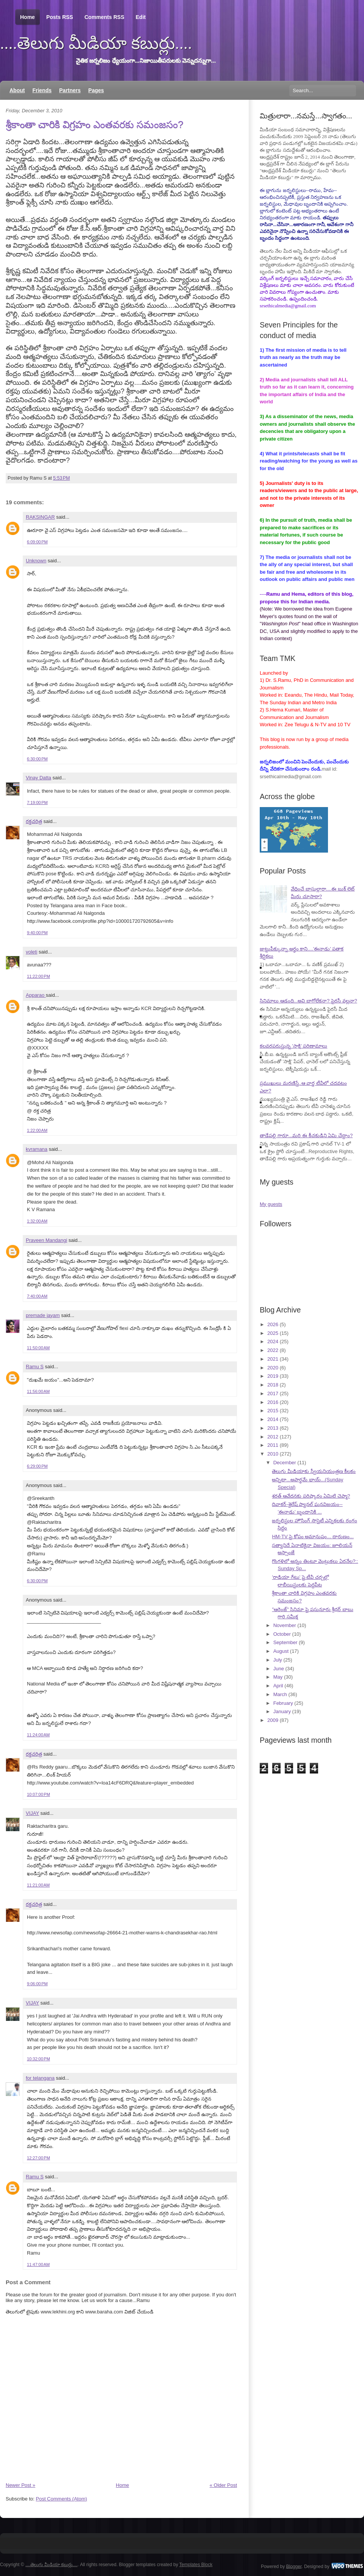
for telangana (40, 2078)
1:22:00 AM (37, 1130)
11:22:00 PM (38, 976)
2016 (272, 1402)
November (284, 1625)
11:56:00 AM (38, 1391)
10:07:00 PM (38, 1794)
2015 (272, 1410)
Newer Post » (20, 2485)
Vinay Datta (38, 778)
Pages (96, 90)
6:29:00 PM (37, 1466)
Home (27, 17)
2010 (272, 1454)
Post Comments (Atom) (61, 2499)
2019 (272, 1376)
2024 (272, 1341)
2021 (272, 1359)
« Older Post (223, 2485)
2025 (272, 1333)
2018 (272, 1385)
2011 (272, 1445)
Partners (70, 90)
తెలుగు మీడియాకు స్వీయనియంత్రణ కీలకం (314, 1471)
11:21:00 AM (38, 1885)
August (281, 1651)
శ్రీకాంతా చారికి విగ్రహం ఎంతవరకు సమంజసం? (94, 124)
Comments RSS (104, 17)
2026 (272, 1324)
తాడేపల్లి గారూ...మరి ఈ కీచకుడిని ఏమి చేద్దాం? (306, 1135)
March (280, 1694)
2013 (272, 1428)
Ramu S (35, 1366)
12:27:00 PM (38, 2158)
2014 (272, 1419)
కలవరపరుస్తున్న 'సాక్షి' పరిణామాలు (293, 1046)
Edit (141, 17)
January (282, 1711)
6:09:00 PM (37, 542)
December (284, 1462)
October (282, 1634)
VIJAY (32, 1813)
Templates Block (195, 2564)
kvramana (36, 1149)
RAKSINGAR (40, 517)
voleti (31, 952)
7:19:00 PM (37, 802)
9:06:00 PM (37, 1983)
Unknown (36, 560)
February (283, 1703)
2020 (272, 1368)
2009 (272, 1720)
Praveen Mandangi (46, 1240)
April (278, 1685)
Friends (42, 90)
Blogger (294, 2566)
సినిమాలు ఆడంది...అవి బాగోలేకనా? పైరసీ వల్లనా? (308, 1001)
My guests (271, 1204)
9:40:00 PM (37, 932)
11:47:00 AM (38, 2264)
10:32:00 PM (38, 2059)
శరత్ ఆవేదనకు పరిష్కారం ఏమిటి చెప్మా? (311, 1496)
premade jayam (43, 1315)
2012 (272, 1437)
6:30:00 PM (37, 759)
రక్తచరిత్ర (34, 821)
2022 (272, 1350)
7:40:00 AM (37, 1296)
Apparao (36, 995)
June (278, 1668)
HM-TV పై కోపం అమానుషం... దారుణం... (312, 1536)
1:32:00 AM (37, 1221)
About (17, 90)
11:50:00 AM (38, 1347)
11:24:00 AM (38, 1735)
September (285, 1642)
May (278, 1677)
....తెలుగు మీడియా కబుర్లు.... (96, 43)
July (277, 1660)
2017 (272, 1393)
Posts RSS (59, 17)
